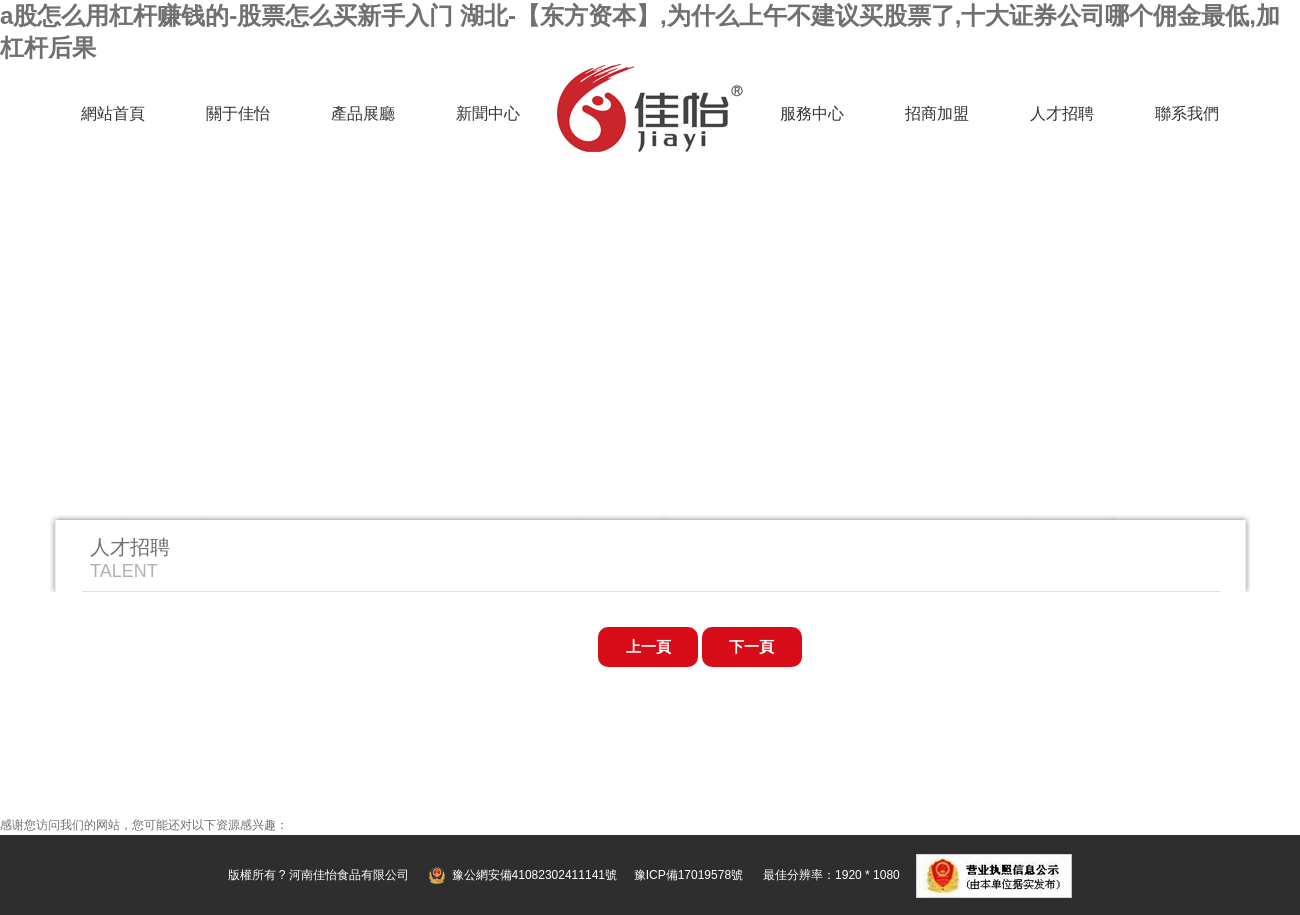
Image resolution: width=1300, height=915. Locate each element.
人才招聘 (1062, 113)
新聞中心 (488, 113)
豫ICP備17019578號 (688, 875)
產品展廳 (363, 113)
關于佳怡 (238, 113)
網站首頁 (113, 113)
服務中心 (812, 113)
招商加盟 (937, 113)
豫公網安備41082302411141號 (534, 875)
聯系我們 (1187, 113)
